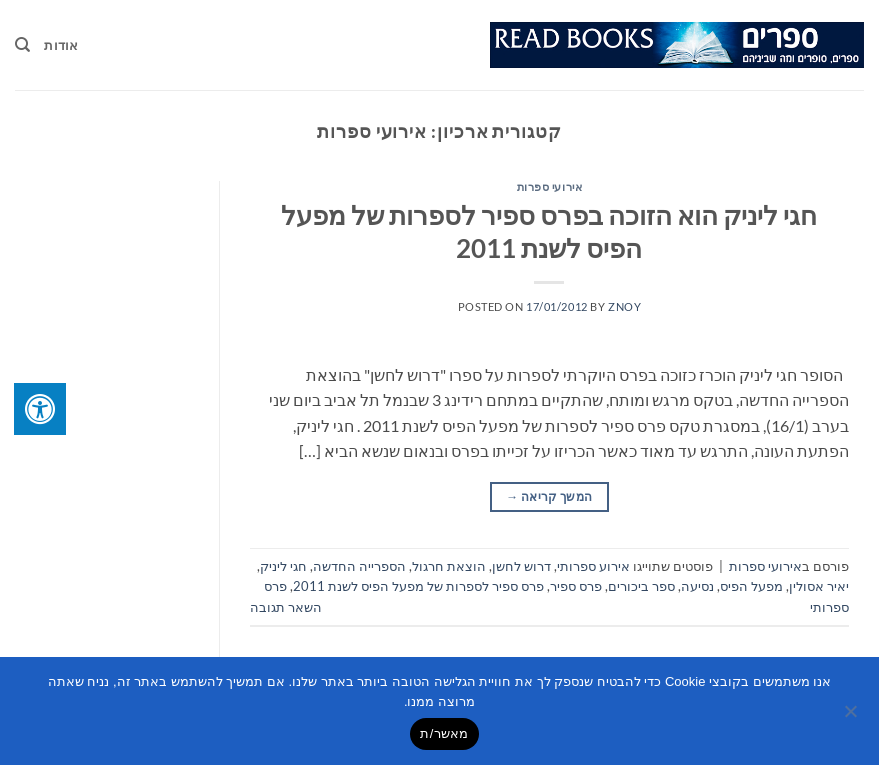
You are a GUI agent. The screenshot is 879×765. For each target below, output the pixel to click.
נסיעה (697, 586)
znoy (624, 306)
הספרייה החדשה (359, 566)
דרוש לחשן (521, 566)
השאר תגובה (286, 607)
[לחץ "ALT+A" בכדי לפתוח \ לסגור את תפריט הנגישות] (40, 409)
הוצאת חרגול (449, 566)
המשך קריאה (549, 496)
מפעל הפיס (751, 586)
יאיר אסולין (819, 586)
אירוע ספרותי (593, 566)
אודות (61, 45)
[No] (852, 717)
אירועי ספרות (550, 186)
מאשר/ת (444, 733)
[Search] (22, 45)
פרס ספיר (576, 586)
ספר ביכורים (641, 586)
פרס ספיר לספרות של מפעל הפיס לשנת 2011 (418, 586)
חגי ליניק (283, 566)
